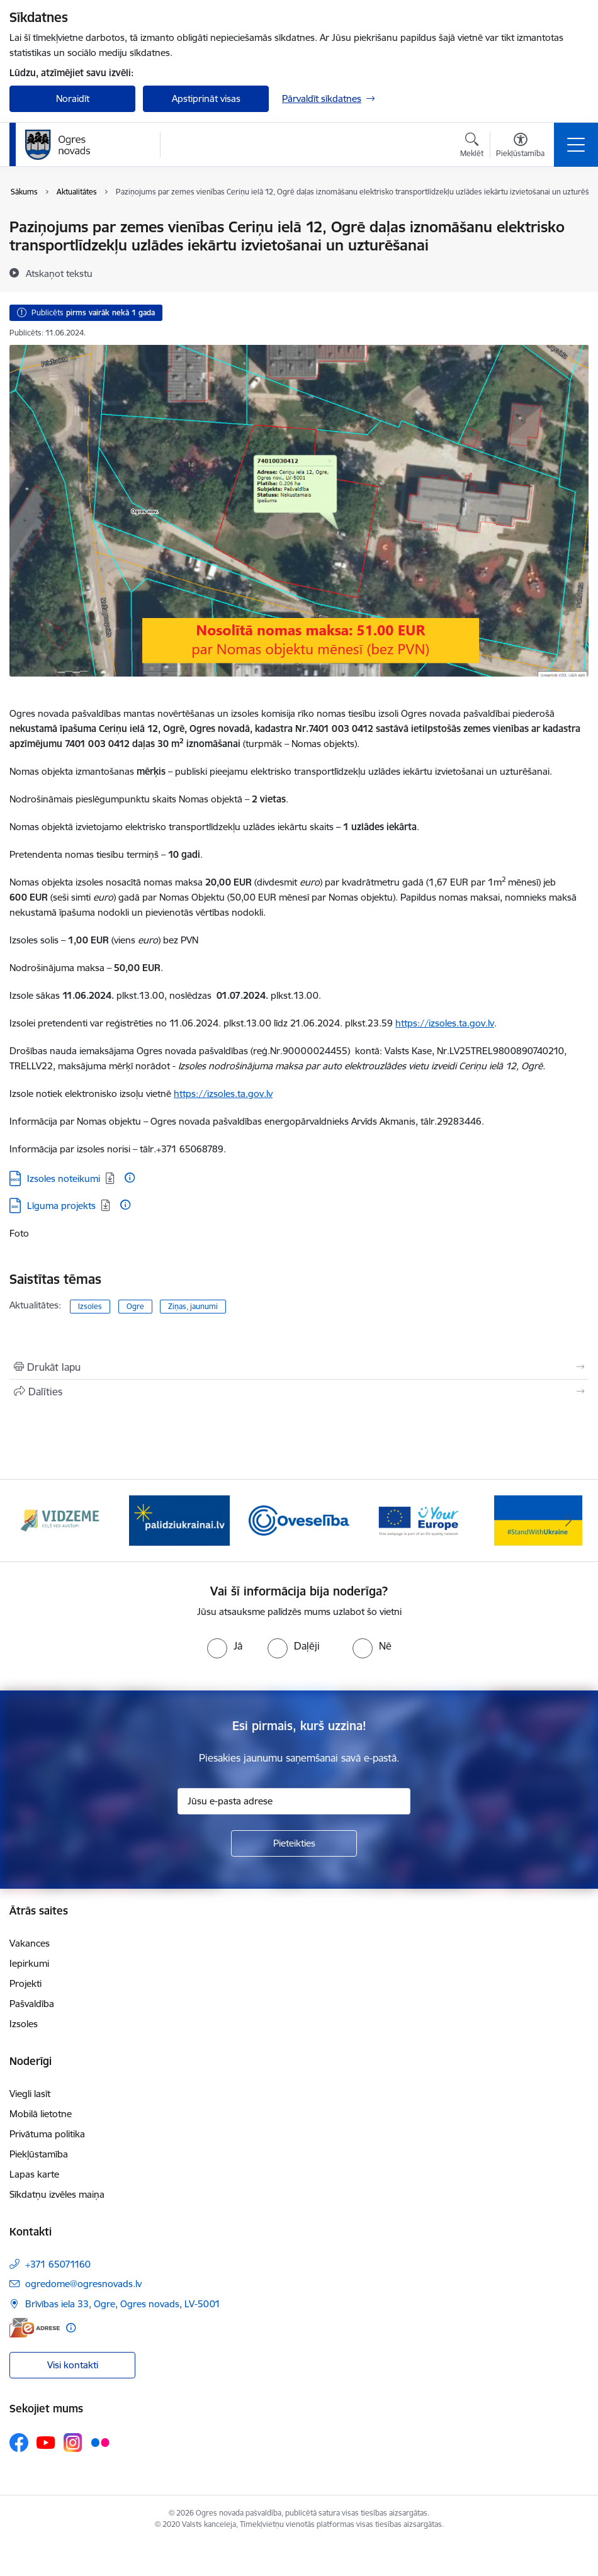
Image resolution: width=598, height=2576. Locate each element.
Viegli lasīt (29, 2094)
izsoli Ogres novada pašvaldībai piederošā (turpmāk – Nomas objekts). (294, 728)
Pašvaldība (31, 2004)
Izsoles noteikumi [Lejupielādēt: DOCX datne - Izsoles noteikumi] (63, 1178)
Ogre (135, 1306)
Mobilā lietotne (40, 2114)
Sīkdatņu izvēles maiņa (56, 2194)
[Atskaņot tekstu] (59, 273)
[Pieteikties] (294, 1843)
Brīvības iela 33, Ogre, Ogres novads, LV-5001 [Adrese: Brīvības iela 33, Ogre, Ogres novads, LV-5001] (122, 2304)
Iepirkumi (29, 1963)
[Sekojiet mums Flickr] (100, 2441)
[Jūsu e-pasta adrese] (294, 1801)
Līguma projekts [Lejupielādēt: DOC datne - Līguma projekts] (61, 1206)
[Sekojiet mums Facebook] (18, 2442)
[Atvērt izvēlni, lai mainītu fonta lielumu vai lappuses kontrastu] (520, 147)
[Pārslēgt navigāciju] (576, 145)
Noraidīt (72, 98)
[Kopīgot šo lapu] (299, 1391)
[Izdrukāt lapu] (299, 1367)
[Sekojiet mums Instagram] (73, 2442)
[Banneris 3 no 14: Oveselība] (299, 1520)
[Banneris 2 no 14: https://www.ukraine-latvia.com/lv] (179, 1520)
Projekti (25, 1983)
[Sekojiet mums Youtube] (46, 2441)
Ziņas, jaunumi (193, 1306)
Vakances (29, 1943)
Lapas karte (34, 2174)
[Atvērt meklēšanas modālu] (472, 147)
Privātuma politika (47, 2134)
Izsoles (90, 1306)
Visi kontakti (72, 2365)
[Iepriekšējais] (30, 1520)
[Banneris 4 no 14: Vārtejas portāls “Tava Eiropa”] (418, 1520)
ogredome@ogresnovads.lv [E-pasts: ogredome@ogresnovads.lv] (83, 2284)
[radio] (224, 1645)
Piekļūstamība (38, 2154)
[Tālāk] (568, 1520)
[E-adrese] (34, 2327)
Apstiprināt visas (206, 98)
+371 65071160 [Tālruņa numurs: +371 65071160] (58, 2264)
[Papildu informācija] (130, 1178)
